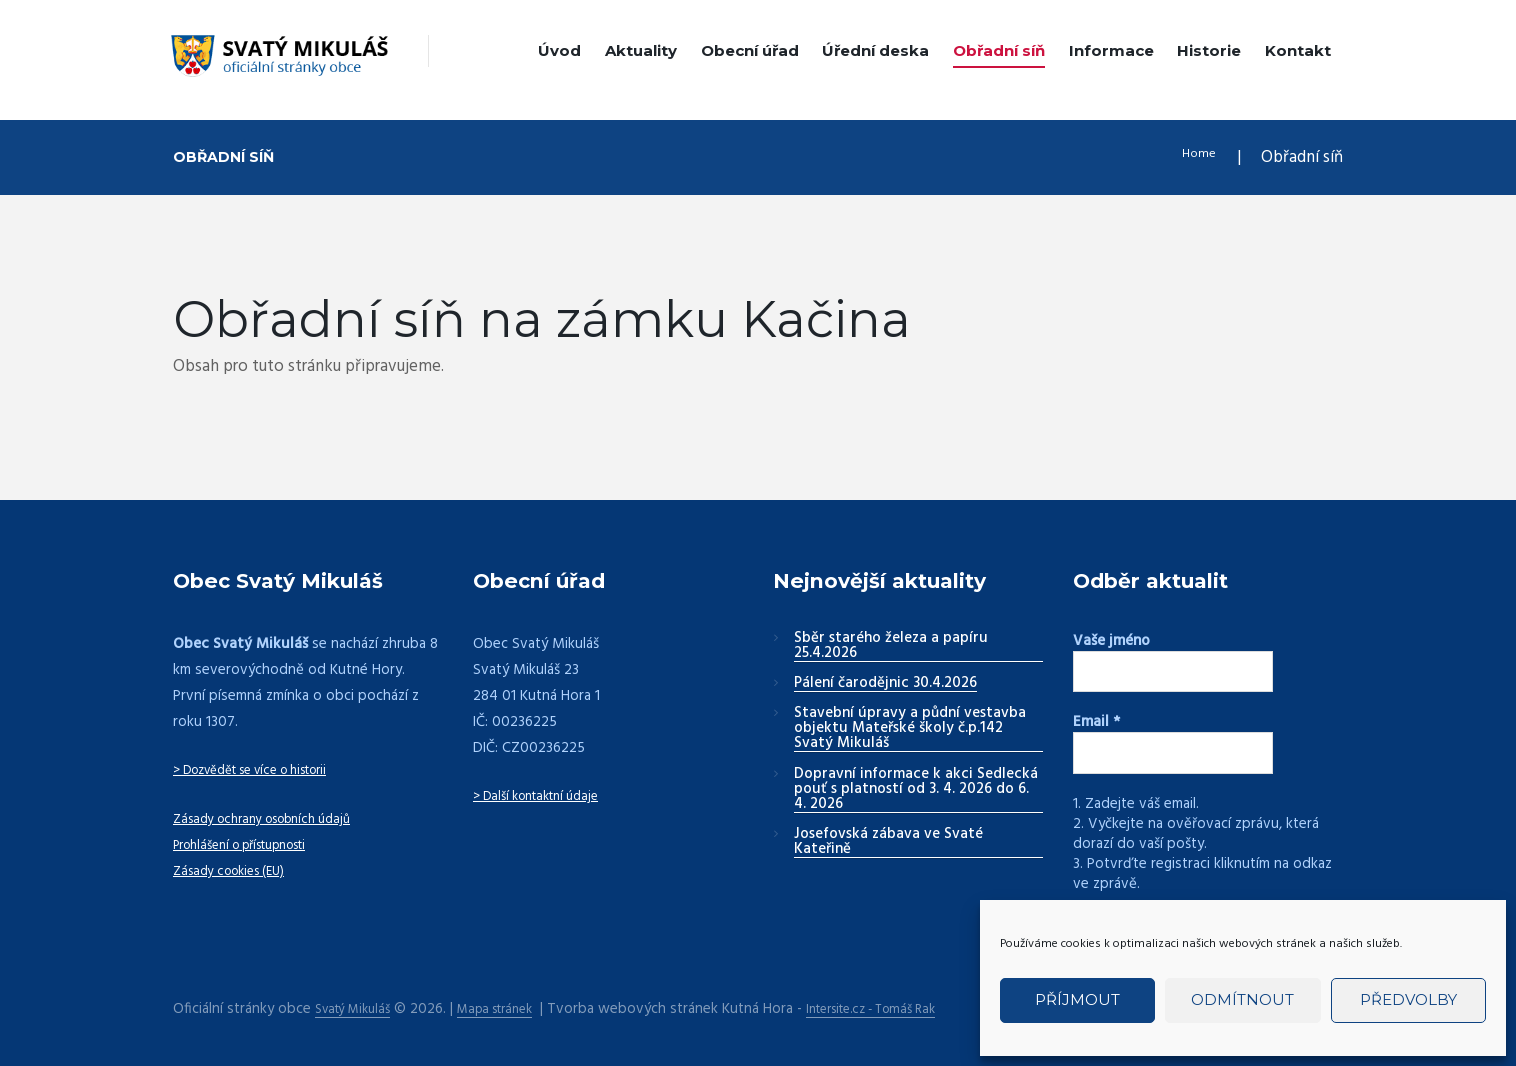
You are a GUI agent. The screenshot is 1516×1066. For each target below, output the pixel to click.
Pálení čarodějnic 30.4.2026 (885, 684)
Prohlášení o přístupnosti (254, 845)
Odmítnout (1242, 999)
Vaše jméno (1111, 641)
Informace (1111, 50)
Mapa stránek (513, 1001)
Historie (1209, 50)
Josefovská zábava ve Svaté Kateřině (888, 842)
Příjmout (1077, 999)
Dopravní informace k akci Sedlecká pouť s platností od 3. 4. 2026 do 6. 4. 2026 (916, 790)
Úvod (559, 50)
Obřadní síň (999, 50)
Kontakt (1298, 50)
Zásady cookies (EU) (237, 871)
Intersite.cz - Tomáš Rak (907, 1001)
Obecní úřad (750, 50)
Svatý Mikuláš (358, 1001)
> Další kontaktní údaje (545, 796)
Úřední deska (875, 50)
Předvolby (1408, 999)
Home (1194, 157)
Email (1096, 720)
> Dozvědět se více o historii (266, 770)
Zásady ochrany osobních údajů (275, 819)
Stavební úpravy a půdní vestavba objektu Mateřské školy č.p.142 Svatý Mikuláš (910, 729)
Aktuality (641, 50)
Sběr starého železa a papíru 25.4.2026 (891, 646)
